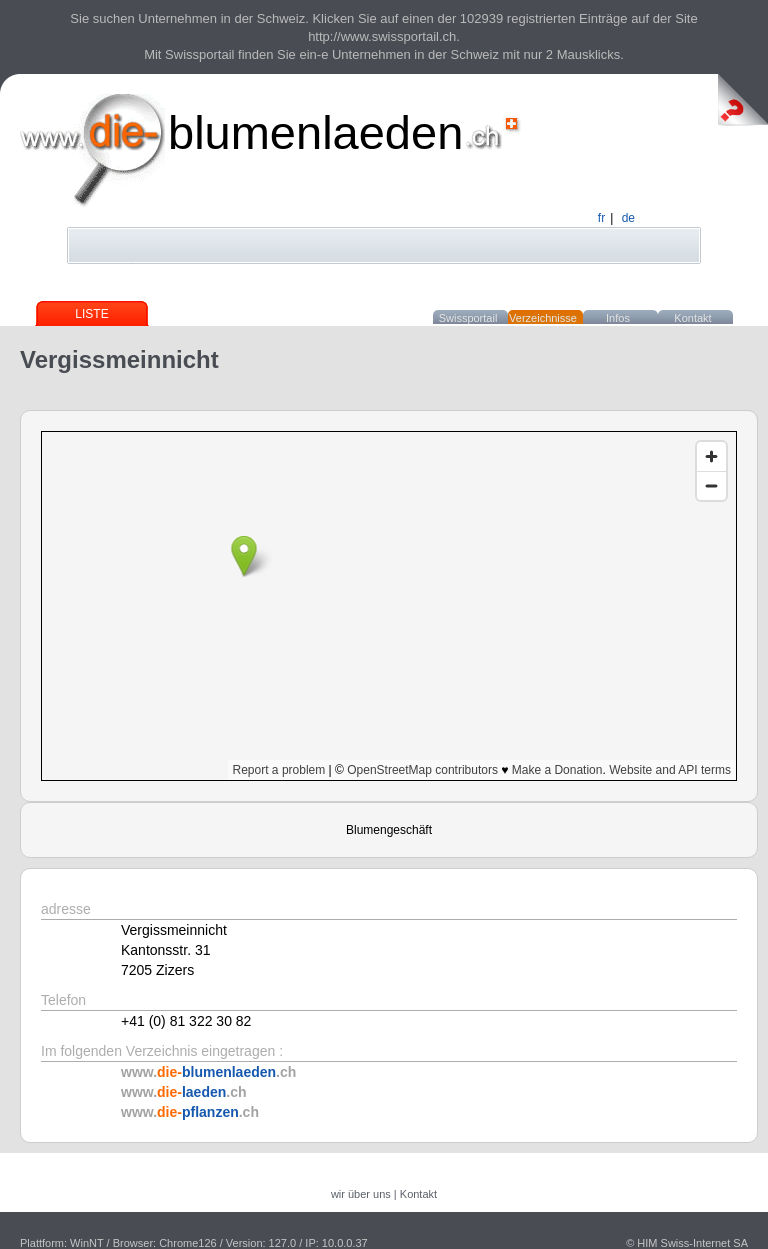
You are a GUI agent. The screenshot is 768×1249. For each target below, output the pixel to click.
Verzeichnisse (543, 318)
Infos (618, 318)
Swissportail (468, 318)
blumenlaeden (315, 132)
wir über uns (361, 1194)
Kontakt (692, 318)
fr (601, 218)
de (628, 218)
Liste (91, 314)
